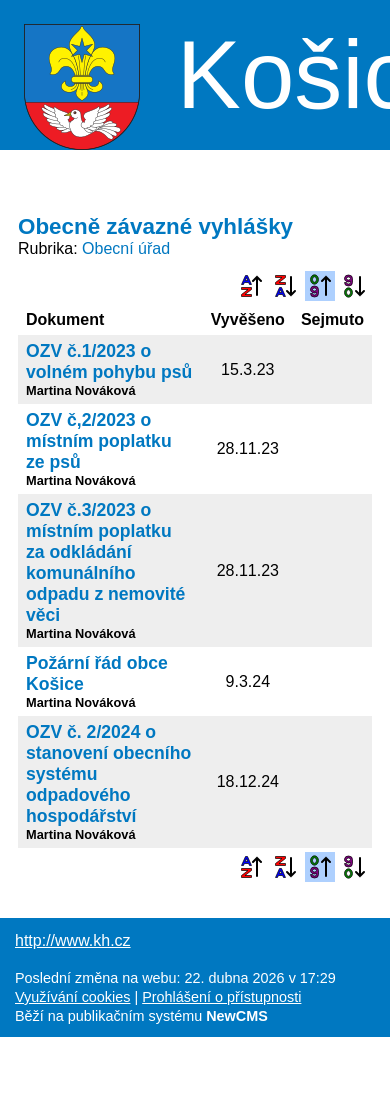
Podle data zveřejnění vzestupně (320, 286)
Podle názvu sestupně (285, 286)
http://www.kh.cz (73, 940)
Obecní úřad (126, 248)
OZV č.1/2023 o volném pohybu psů (109, 361)
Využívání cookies (72, 997)
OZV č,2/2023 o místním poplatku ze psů (99, 441)
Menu (349, 75)
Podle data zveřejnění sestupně (354, 286)
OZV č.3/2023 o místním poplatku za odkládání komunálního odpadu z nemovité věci (105, 562)
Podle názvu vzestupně (251, 286)
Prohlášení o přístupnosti (221, 997)
